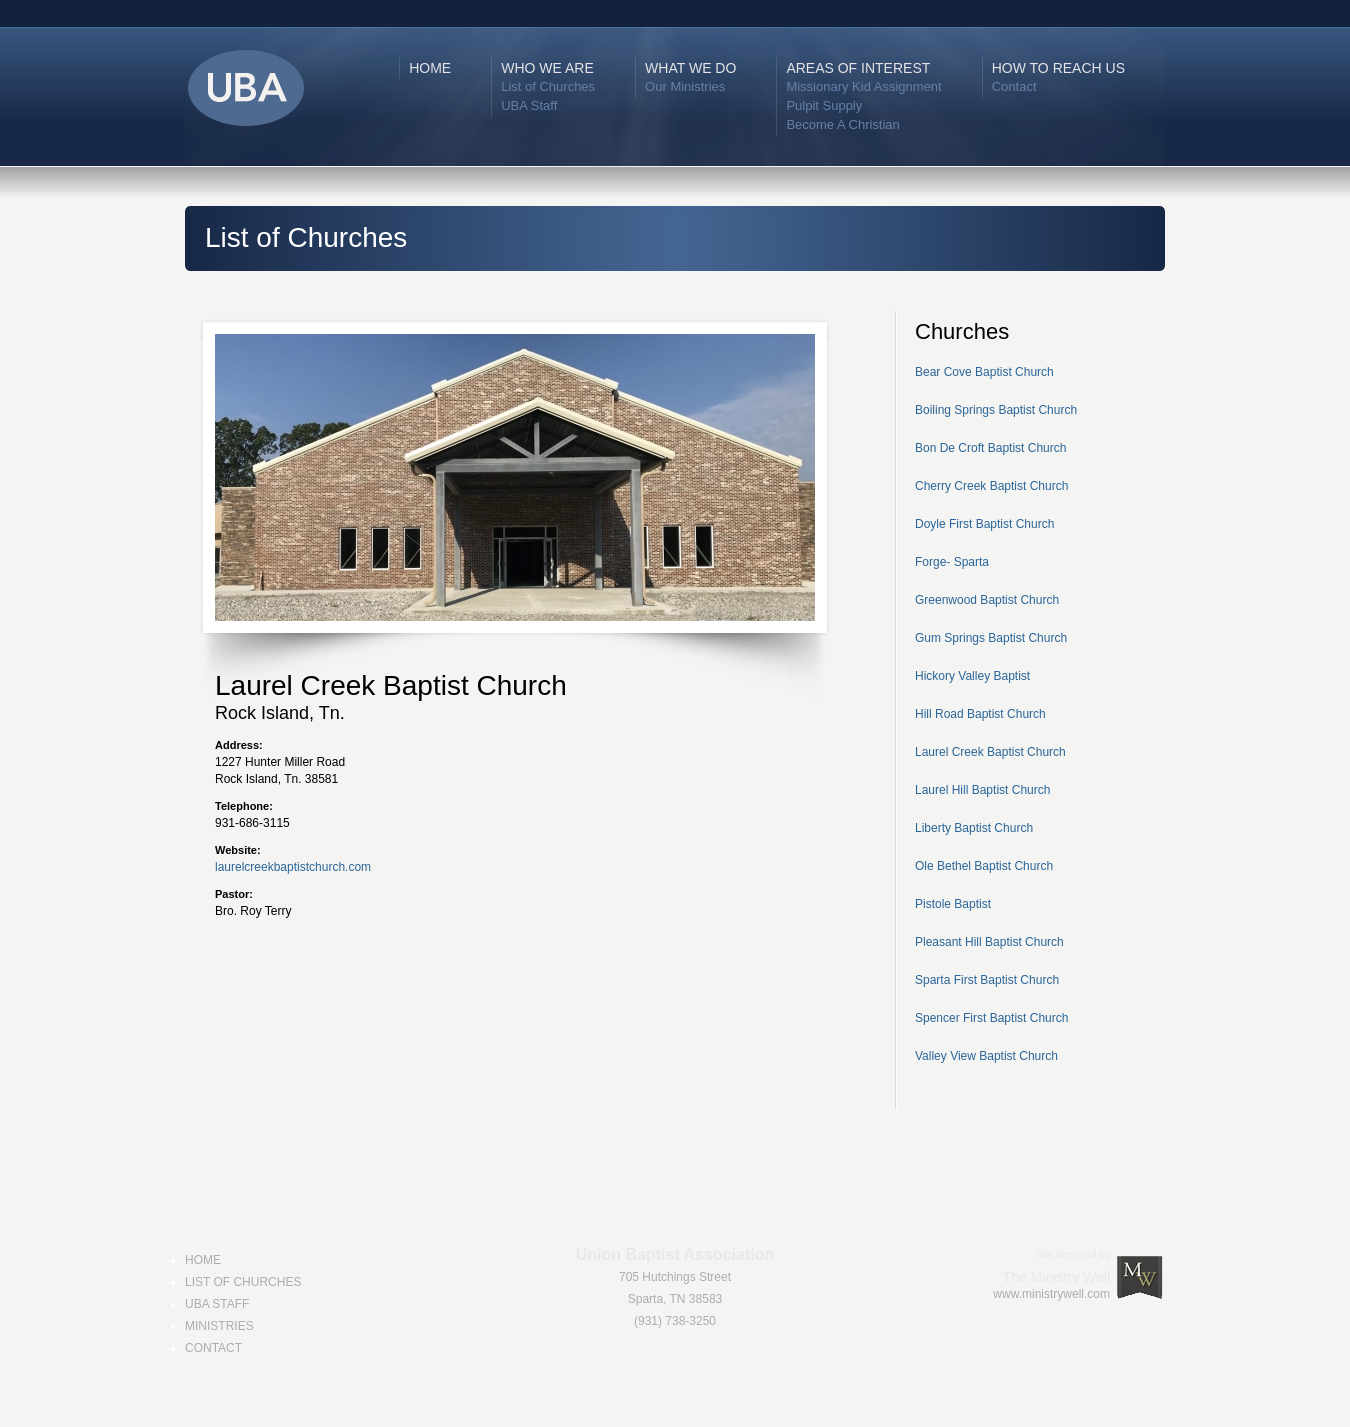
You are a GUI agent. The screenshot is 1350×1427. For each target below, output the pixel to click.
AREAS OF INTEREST (858, 68)
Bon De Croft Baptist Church (990, 448)
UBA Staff (529, 105)
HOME (430, 68)
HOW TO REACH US (1058, 68)
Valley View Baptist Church (986, 1056)
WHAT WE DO (690, 68)
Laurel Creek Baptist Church (990, 752)
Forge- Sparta (952, 562)
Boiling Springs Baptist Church (996, 410)
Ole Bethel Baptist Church (984, 866)
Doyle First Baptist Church (984, 524)
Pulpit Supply (824, 105)
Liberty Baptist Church (974, 828)
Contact (1014, 86)
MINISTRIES (219, 1326)
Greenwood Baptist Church (987, 600)
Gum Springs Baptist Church (991, 638)
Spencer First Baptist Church (991, 1018)
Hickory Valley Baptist (972, 676)
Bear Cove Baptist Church (984, 372)
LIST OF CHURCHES (243, 1282)
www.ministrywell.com (1051, 1294)
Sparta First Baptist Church (987, 980)
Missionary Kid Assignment (863, 86)
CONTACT (213, 1348)
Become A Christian (842, 124)
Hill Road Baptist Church (980, 714)
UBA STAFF (217, 1304)
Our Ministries (685, 86)
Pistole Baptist (953, 904)
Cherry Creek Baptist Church (991, 486)
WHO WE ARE (547, 68)
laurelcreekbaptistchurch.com (293, 867)
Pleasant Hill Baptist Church (989, 942)
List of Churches (548, 86)
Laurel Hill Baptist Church (982, 790)
